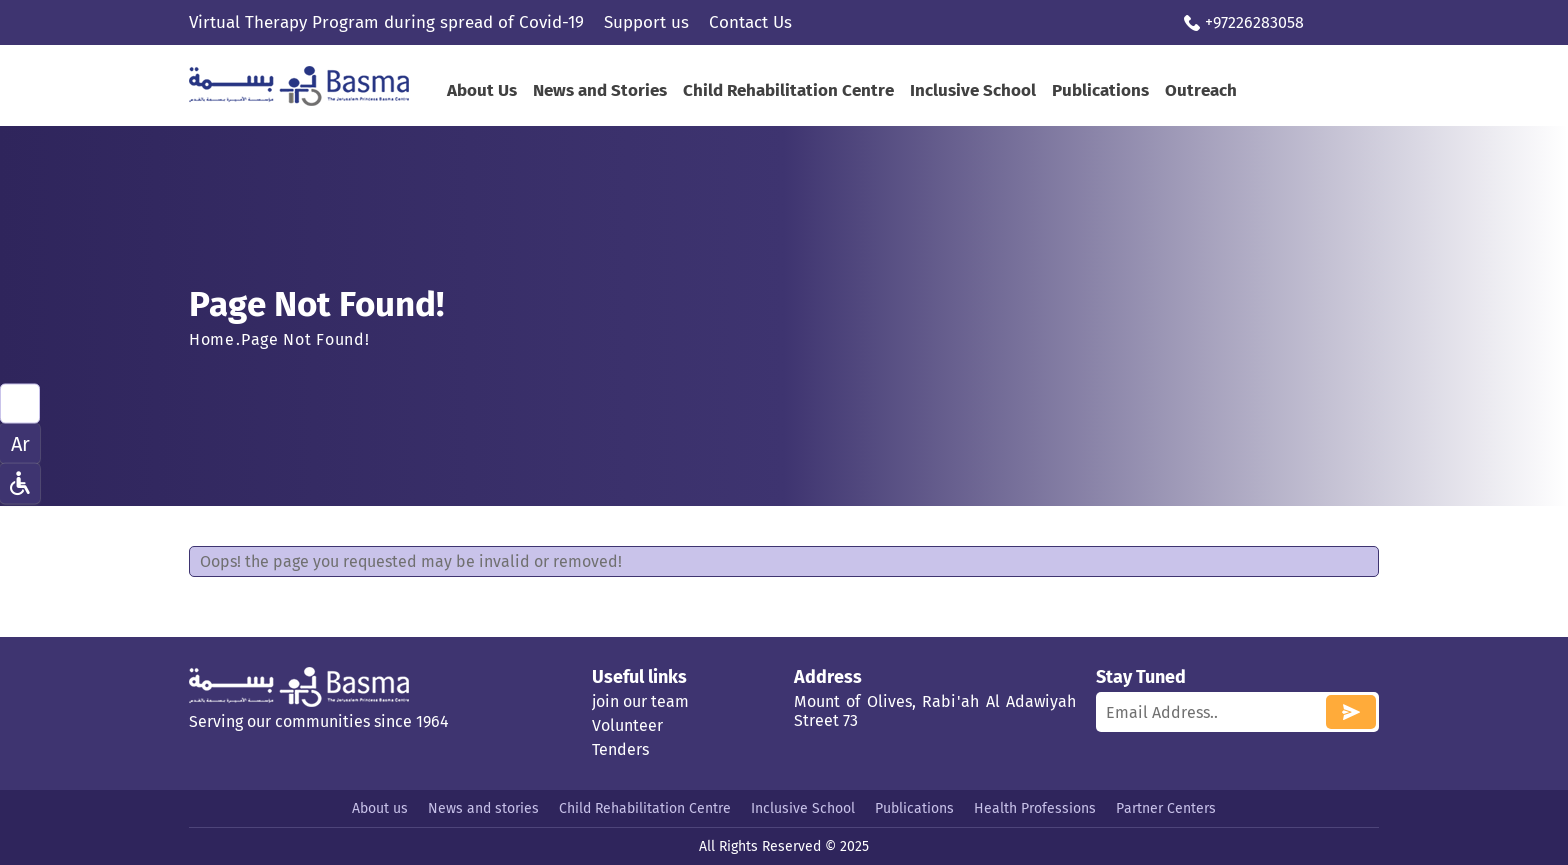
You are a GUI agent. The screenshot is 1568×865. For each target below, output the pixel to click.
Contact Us (750, 22)
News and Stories (600, 90)
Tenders (620, 749)
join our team (640, 701)
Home (212, 339)
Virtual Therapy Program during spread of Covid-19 (386, 22)
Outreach (1201, 90)
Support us (646, 22)
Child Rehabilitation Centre (788, 90)
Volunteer (627, 725)
